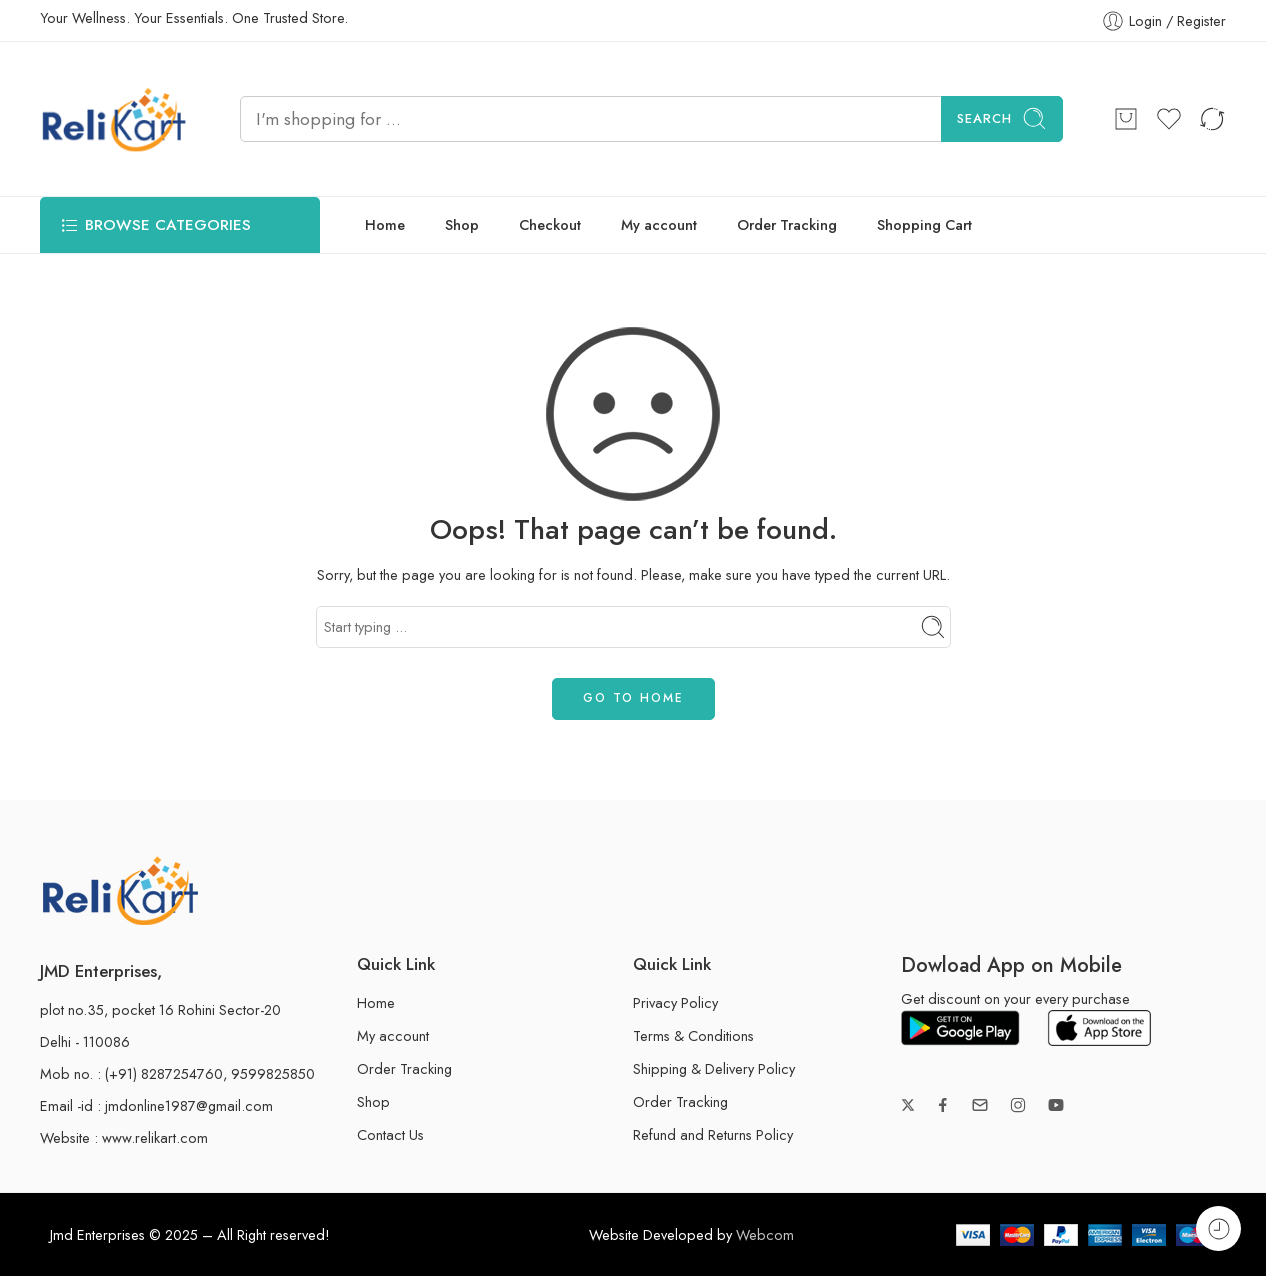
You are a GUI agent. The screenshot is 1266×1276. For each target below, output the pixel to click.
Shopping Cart (924, 224)
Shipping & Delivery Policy (714, 1068)
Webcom (765, 1234)
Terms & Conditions (693, 1035)
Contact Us (390, 1134)
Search (1002, 118)
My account (659, 224)
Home (385, 224)
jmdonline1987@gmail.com (189, 1105)
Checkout (550, 224)
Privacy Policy (675, 1002)
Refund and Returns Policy (713, 1134)
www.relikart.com (155, 1137)
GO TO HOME (633, 698)
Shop (462, 224)
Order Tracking (787, 224)
